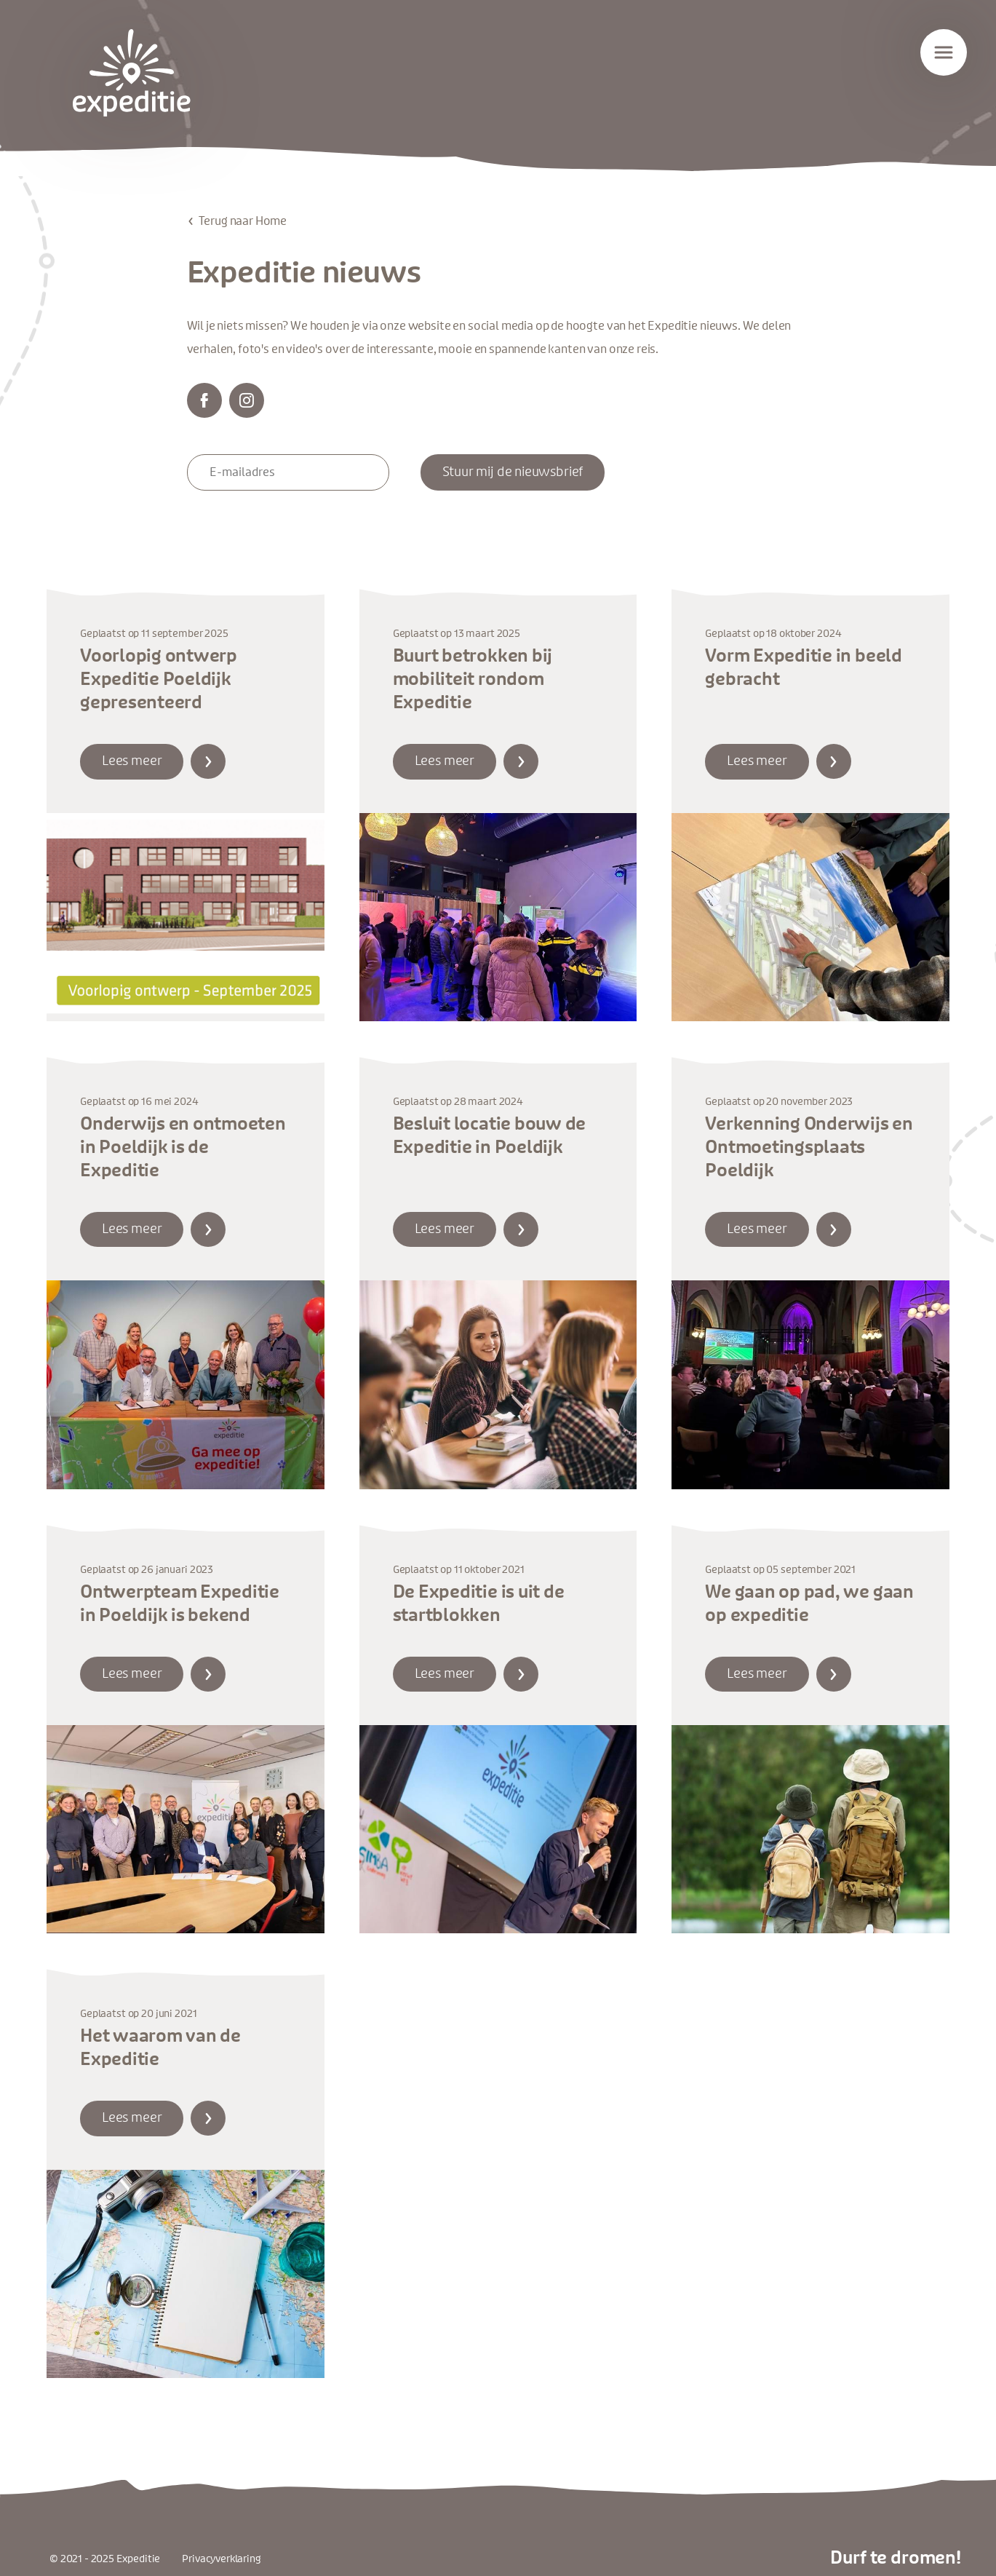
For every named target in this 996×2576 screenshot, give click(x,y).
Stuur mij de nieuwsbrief (512, 472)
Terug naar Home (243, 221)
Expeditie (132, 72)
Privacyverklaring (221, 2558)
